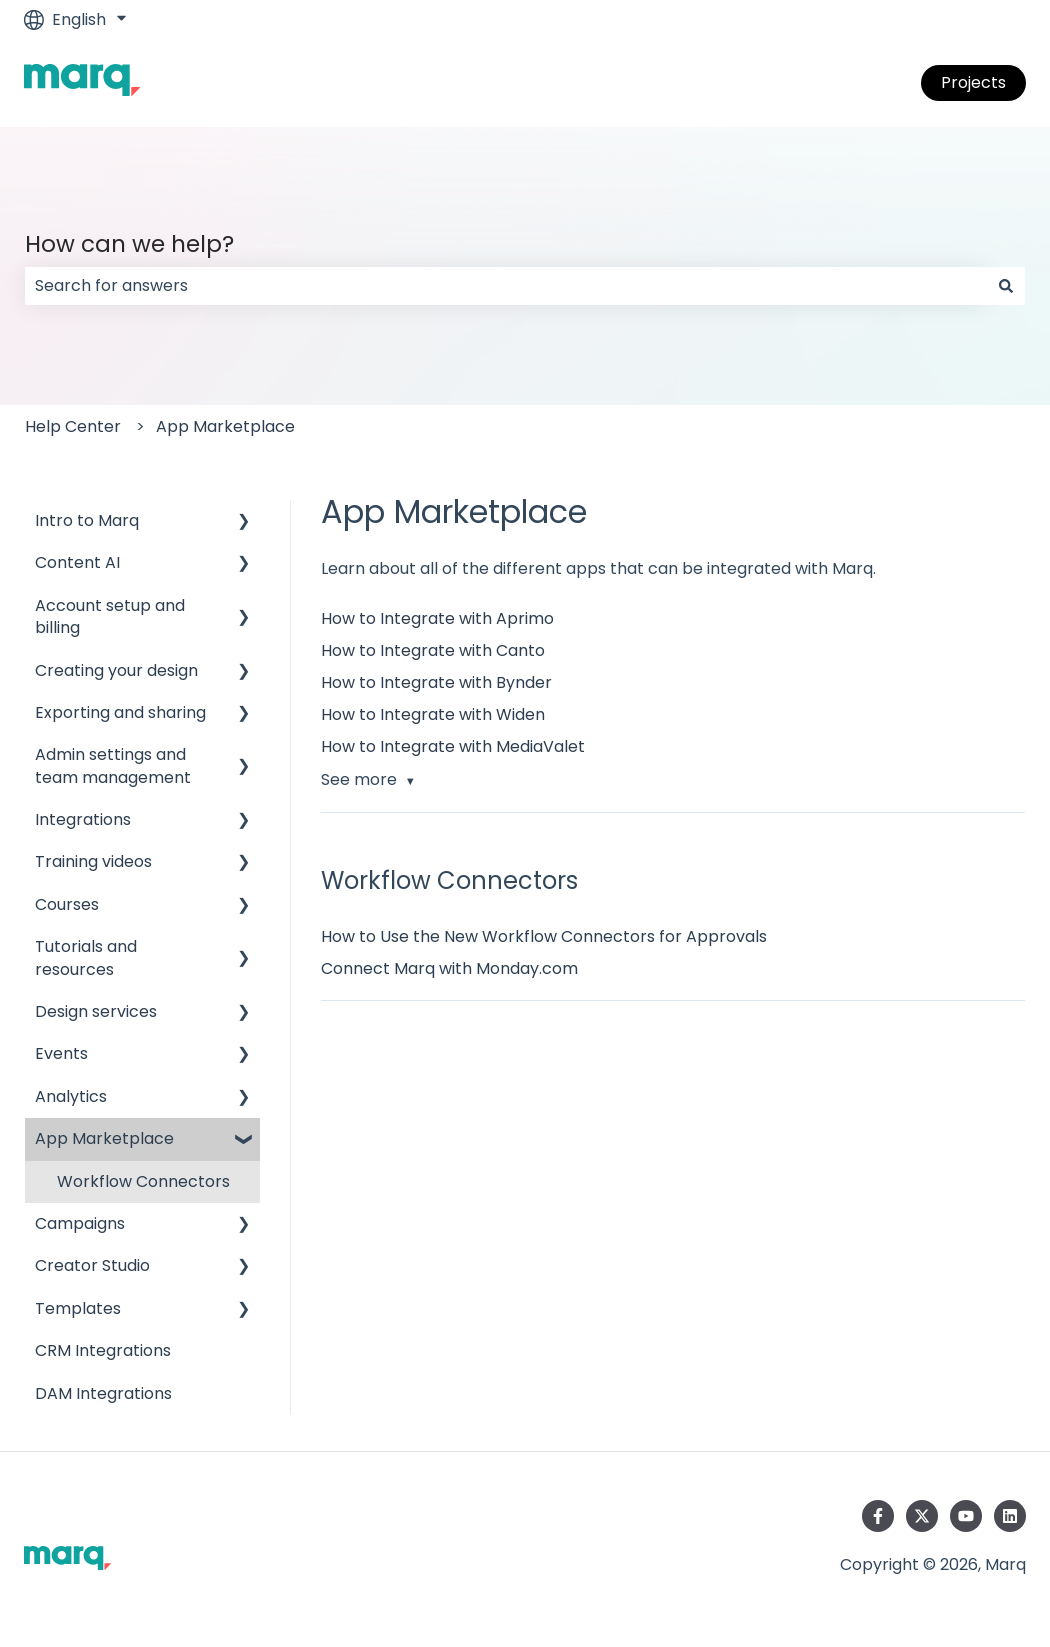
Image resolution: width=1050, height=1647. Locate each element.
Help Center (73, 426)
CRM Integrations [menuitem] (103, 1350)
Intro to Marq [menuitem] (87, 520)
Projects (973, 82)
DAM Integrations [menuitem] (103, 1393)
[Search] (1006, 286)
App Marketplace (225, 426)
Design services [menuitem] (96, 1011)
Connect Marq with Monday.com (449, 968)
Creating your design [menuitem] (116, 670)
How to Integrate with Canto (433, 650)
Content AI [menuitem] (77, 562)
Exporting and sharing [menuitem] (120, 712)
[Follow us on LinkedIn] (1010, 1516)
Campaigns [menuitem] (80, 1223)
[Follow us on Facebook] (878, 1516)
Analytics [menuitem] (71, 1096)
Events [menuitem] (61, 1053)
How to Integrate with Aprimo (437, 618)
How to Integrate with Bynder (436, 682)
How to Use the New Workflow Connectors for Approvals (544, 936)
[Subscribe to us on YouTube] (966, 1516)
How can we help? (129, 244)
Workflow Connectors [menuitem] (143, 1181)
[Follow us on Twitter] (922, 1516)
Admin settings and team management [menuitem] (113, 765)
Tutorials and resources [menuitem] (86, 957)
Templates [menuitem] (78, 1308)
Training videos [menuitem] (93, 861)
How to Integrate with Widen (433, 714)
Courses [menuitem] (67, 904)
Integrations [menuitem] (83, 819)
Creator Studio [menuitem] (92, 1265)
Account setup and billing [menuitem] (110, 616)
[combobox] (506, 286)
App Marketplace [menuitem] (104, 1138)
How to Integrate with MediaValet (453, 746)
